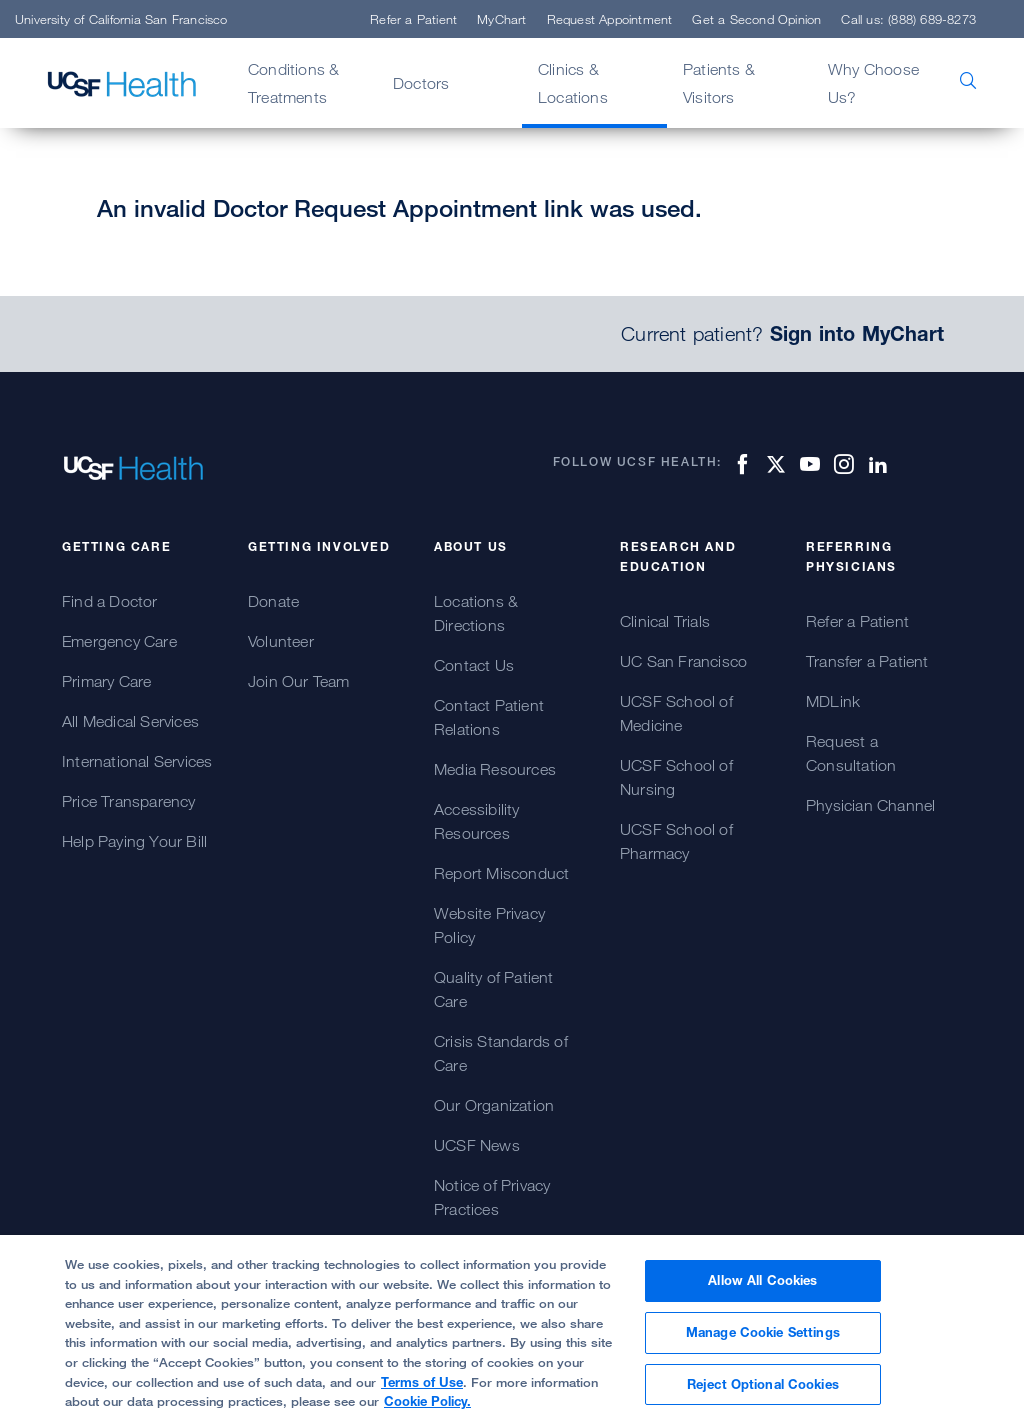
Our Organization (494, 1105)
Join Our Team (299, 681)
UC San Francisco (683, 661)
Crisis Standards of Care (501, 1053)
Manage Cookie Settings (763, 1343)
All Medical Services (130, 721)
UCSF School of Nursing (676, 777)
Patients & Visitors (719, 83)
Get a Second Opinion (756, 19)
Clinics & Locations (573, 83)
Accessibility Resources (477, 821)
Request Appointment (610, 19)
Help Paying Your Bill (134, 841)
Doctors (421, 83)
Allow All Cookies (762, 1291)
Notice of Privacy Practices (492, 1197)
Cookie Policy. (427, 1412)
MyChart (501, 19)
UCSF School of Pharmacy (676, 841)
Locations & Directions (476, 613)
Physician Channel (870, 805)
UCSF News (477, 1145)
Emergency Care (119, 641)
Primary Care (106, 681)
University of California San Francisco (121, 19)
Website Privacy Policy (489, 925)
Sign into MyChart (857, 334)
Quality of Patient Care (494, 989)
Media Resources (495, 769)
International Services (137, 761)
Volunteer (281, 641)
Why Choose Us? (873, 83)
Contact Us (474, 665)
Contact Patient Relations (489, 717)
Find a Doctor (110, 601)
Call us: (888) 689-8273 (908, 19)
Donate (273, 601)
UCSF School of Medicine (676, 713)
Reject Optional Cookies (763, 1394)
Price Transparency (129, 801)
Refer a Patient (413, 19)
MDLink (833, 701)
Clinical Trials (665, 621)
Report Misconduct (501, 873)
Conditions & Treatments (293, 83)
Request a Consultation (851, 753)
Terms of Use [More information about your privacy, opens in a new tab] (422, 1392)
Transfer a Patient (867, 661)
